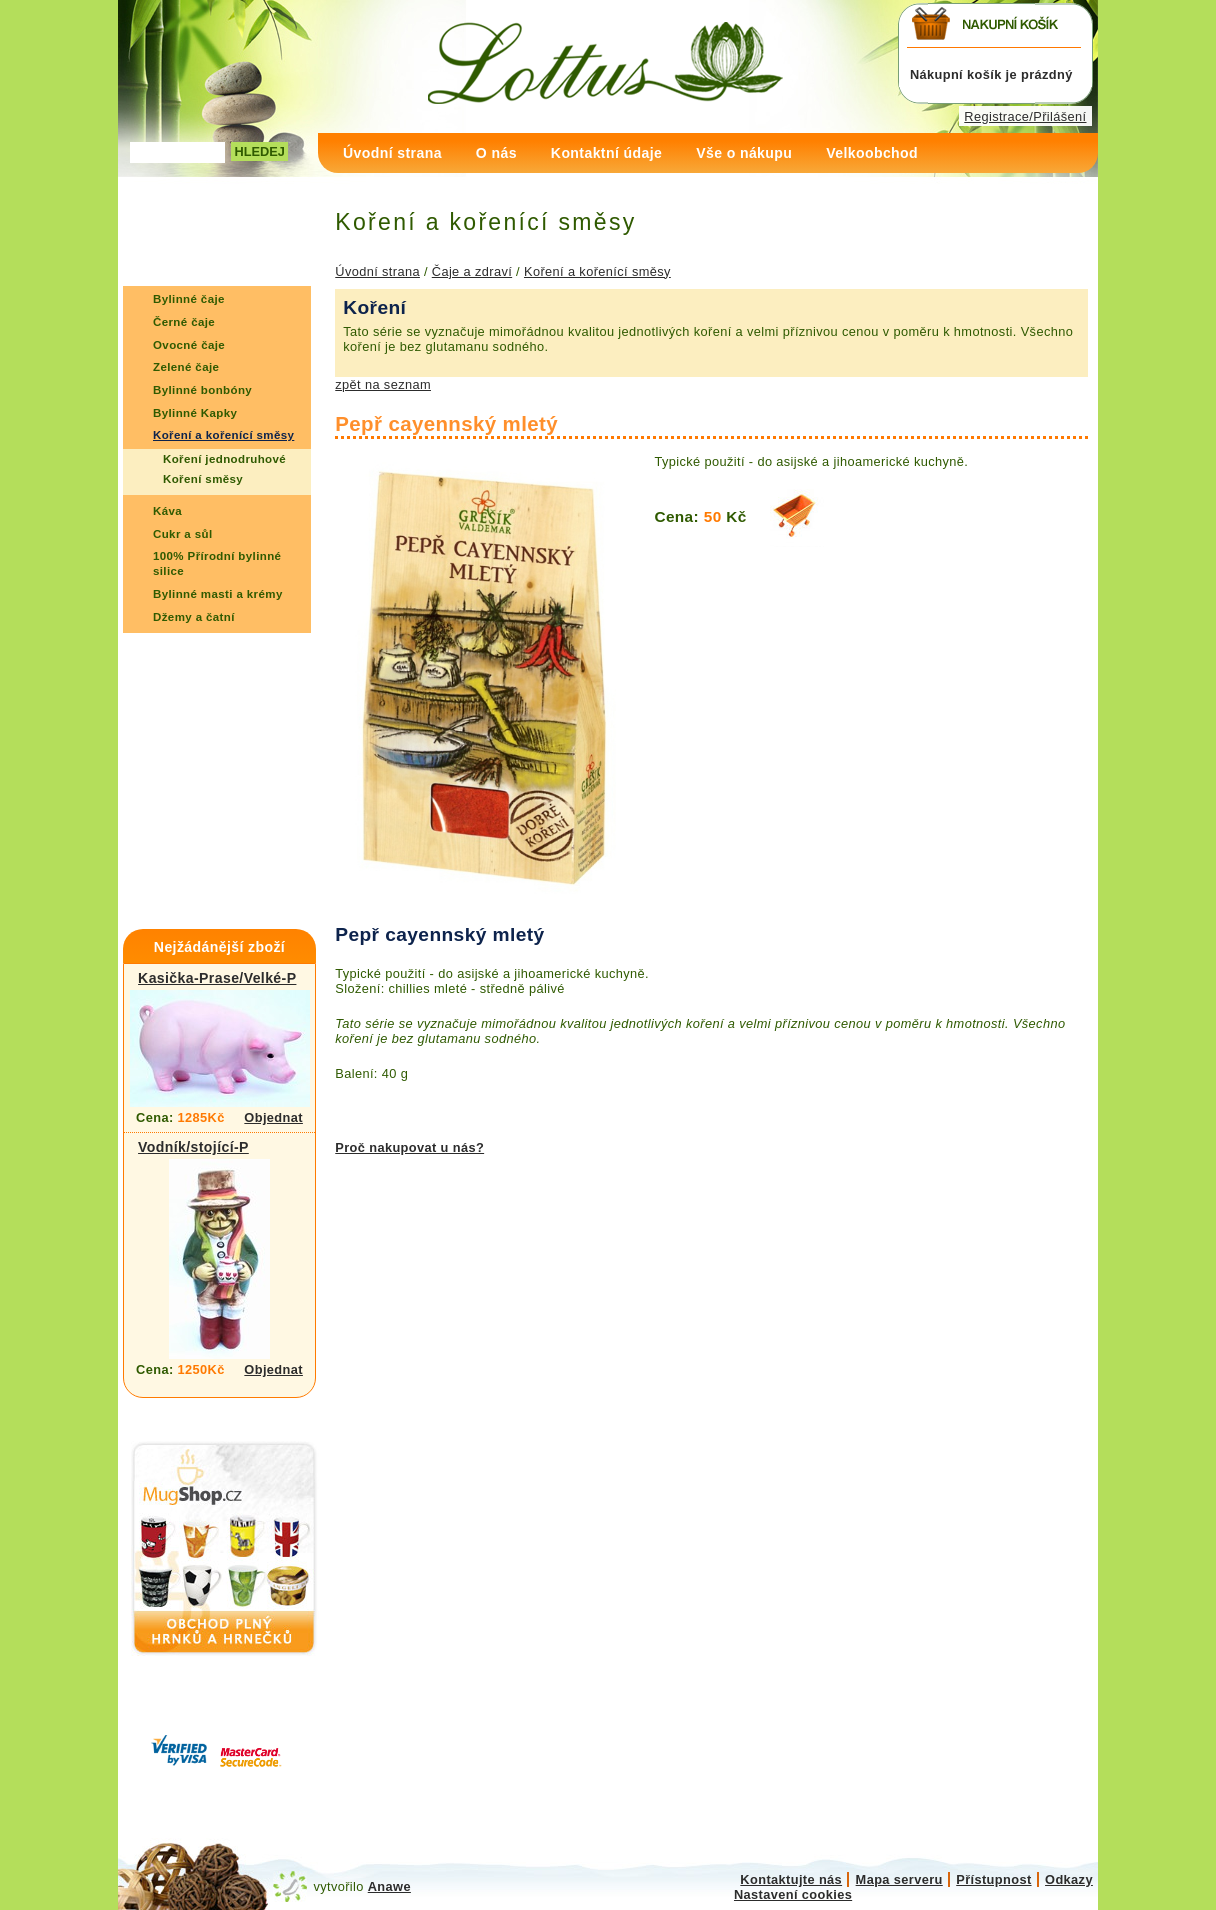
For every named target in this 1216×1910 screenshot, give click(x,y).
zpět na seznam (383, 384)
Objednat (273, 1117)
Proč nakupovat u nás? (409, 1147)
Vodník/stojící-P (193, 1147)
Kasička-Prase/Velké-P (217, 978)
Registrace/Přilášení (1025, 116)
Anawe (389, 1886)
